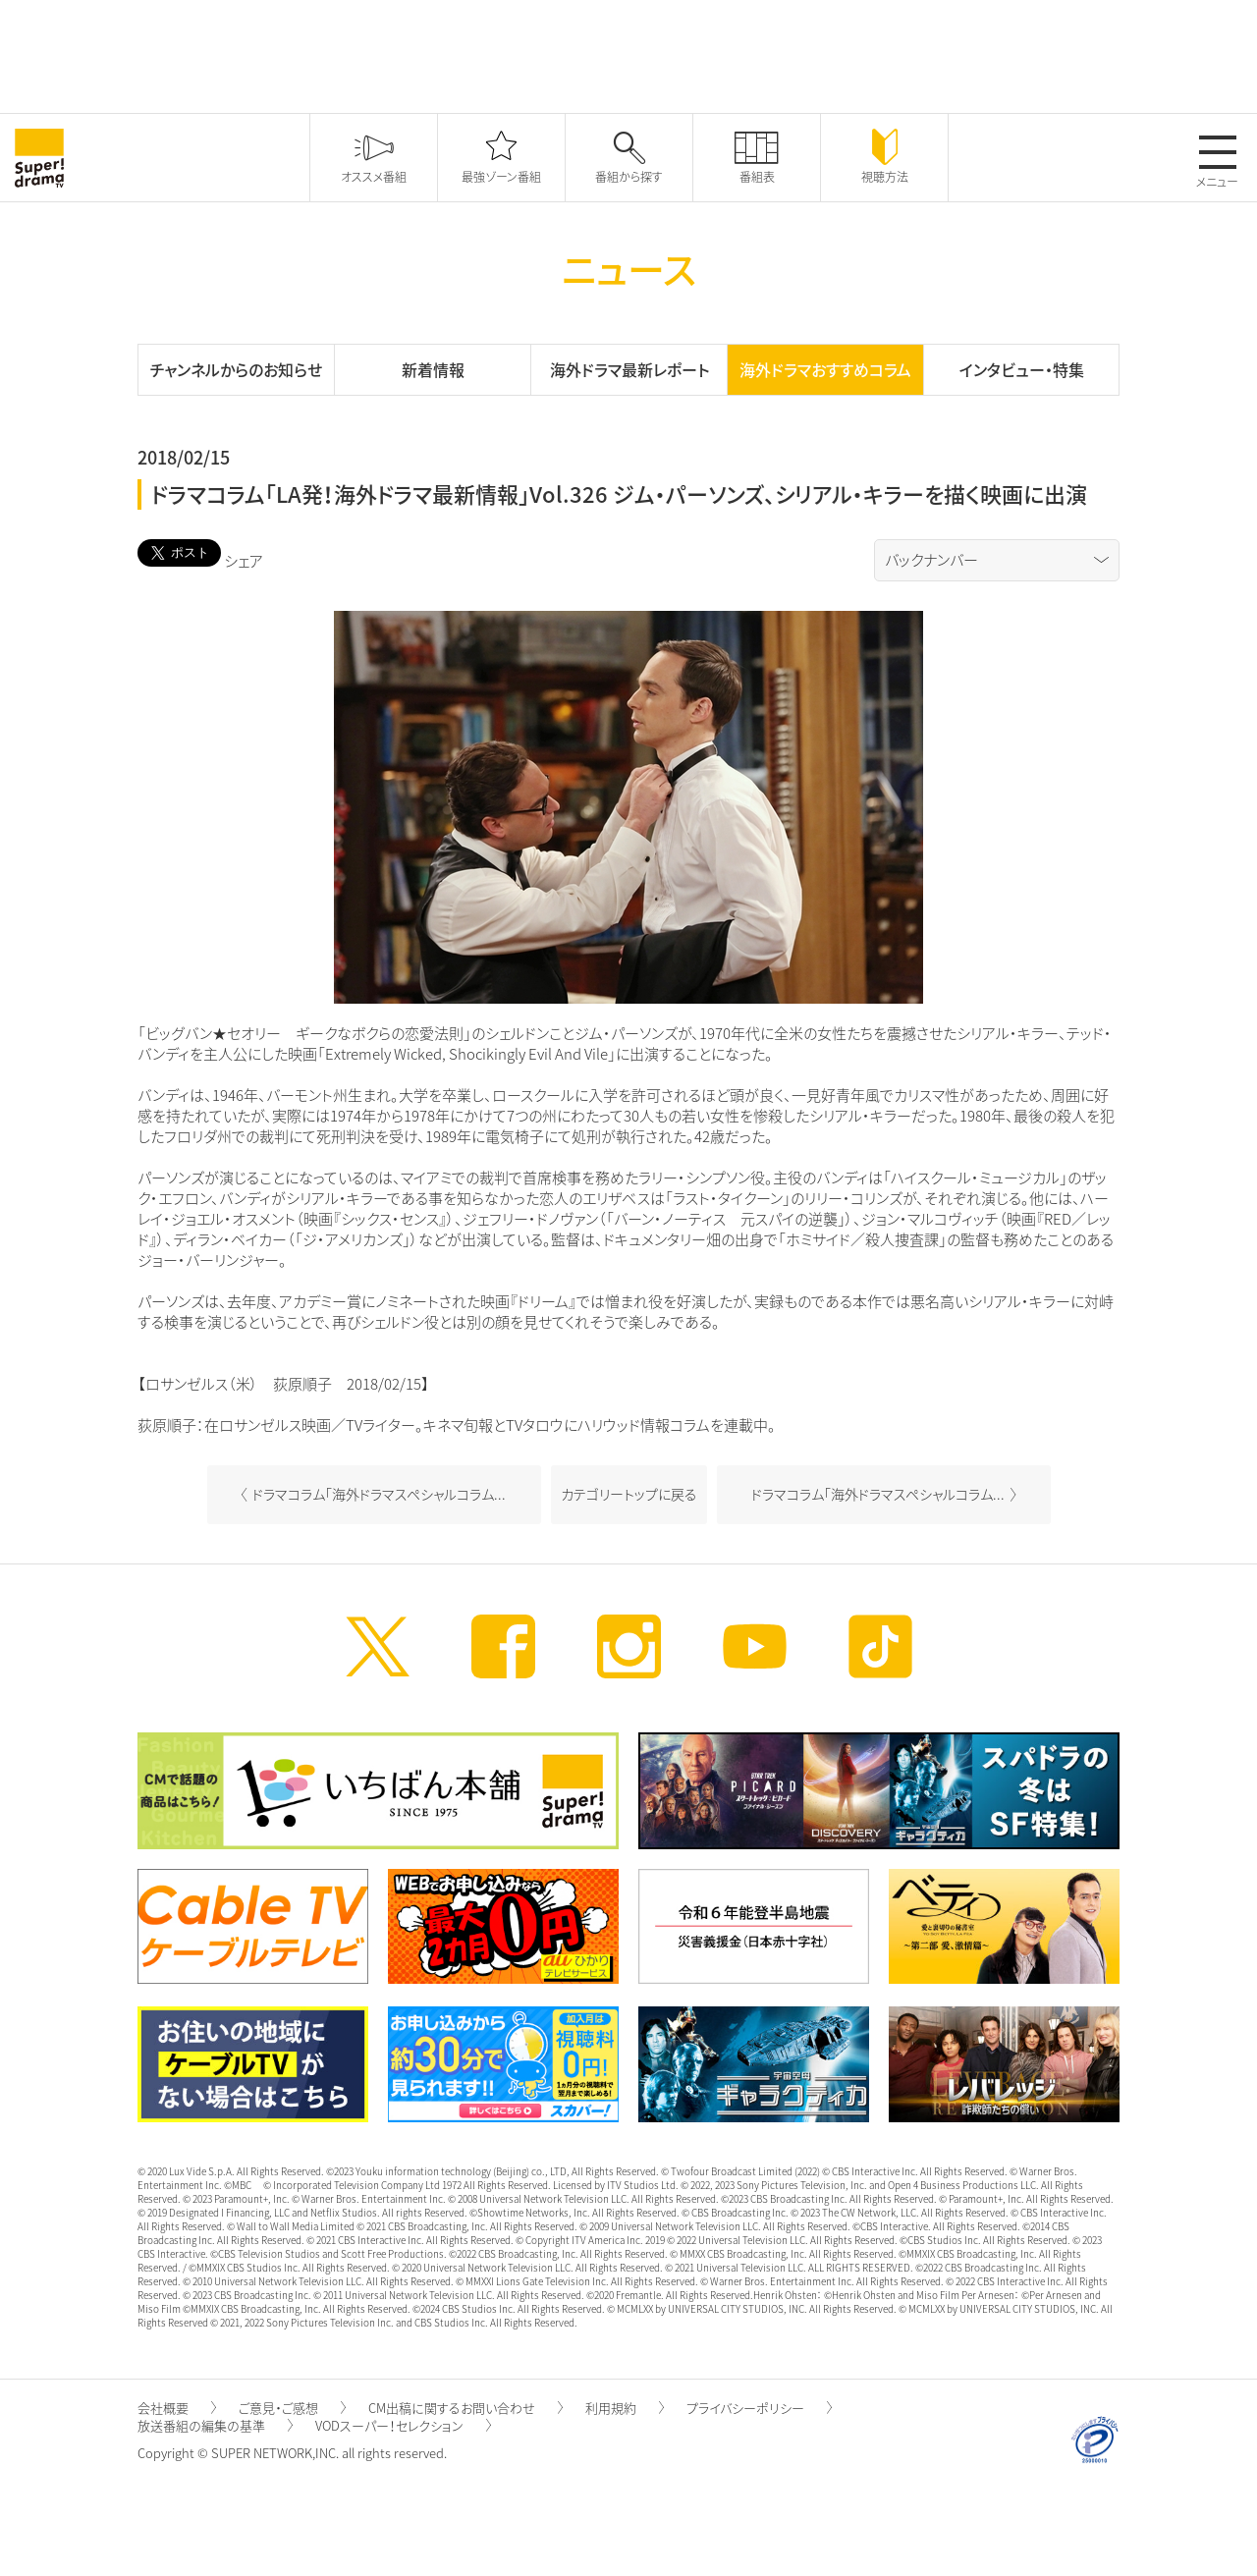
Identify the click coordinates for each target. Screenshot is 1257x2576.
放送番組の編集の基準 (215, 2425)
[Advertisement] (628, 54)
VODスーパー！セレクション (403, 2425)
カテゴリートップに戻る (629, 1494)
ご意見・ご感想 (292, 2407)
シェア (243, 561)
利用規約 (624, 2407)
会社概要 (176, 2407)
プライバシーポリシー (759, 2407)
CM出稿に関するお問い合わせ (465, 2407)
